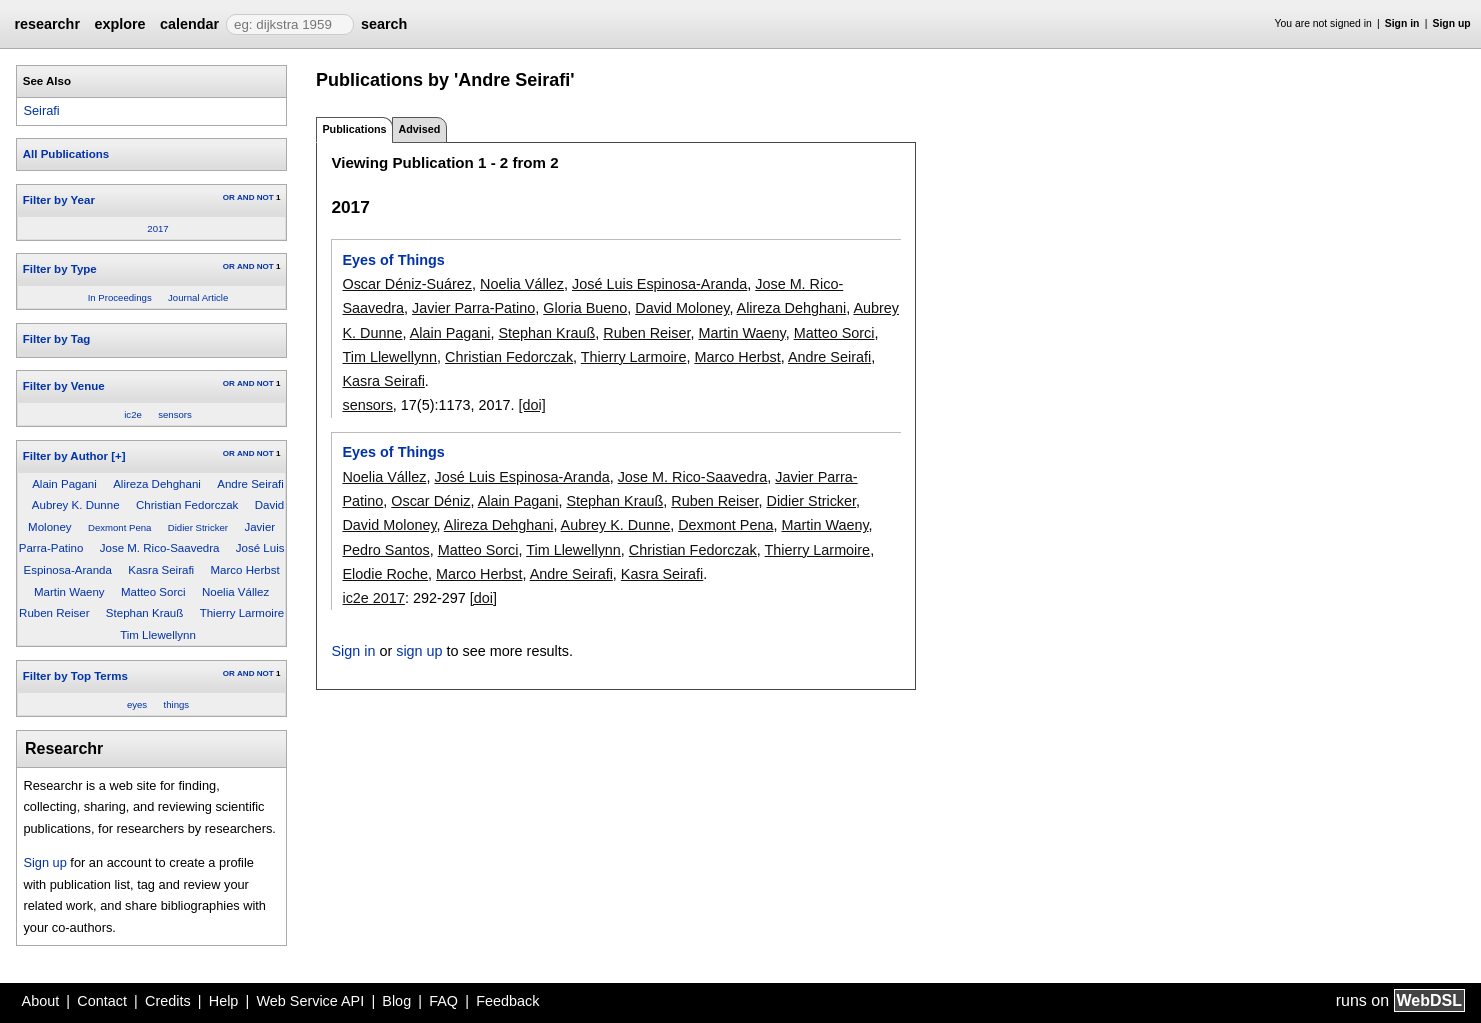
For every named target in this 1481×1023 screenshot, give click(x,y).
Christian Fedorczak (187, 505)
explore (119, 24)
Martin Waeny (69, 592)
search (384, 24)
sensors (175, 414)
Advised (419, 129)
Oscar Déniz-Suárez (407, 284)
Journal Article (198, 297)
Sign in (1402, 23)
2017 (157, 228)
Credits (168, 1001)
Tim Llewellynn (158, 635)
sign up (419, 651)
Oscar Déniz (430, 501)
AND (245, 197)
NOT (265, 197)
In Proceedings (120, 297)
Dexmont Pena (119, 527)
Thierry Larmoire (242, 613)
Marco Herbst (245, 570)
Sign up (1452, 23)
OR (229, 197)
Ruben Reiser (54, 613)
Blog (396, 1001)
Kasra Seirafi (161, 570)
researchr (47, 24)
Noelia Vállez (235, 592)
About (41, 1001)
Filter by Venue (64, 386)
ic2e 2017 (373, 598)
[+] (118, 456)
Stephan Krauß (144, 613)
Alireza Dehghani (157, 484)
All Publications (66, 154)
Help (224, 1001)
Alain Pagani (64, 484)
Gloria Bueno (585, 308)
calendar (189, 24)
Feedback (507, 1001)
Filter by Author (65, 456)
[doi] (531, 405)
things (177, 704)
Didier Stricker (198, 527)
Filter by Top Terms (75, 676)
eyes (137, 704)
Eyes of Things (393, 260)
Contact (102, 1001)
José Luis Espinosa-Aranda (659, 284)
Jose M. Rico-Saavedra (160, 548)
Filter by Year (59, 200)
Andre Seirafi (250, 484)
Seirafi (41, 110)
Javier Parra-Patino (473, 308)
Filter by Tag (57, 339)
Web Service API (310, 1001)
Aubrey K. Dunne (76, 505)
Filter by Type (60, 269)
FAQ (443, 1001)
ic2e (133, 414)
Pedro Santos (385, 550)
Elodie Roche (385, 574)
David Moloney (682, 308)
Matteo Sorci (153, 592)
